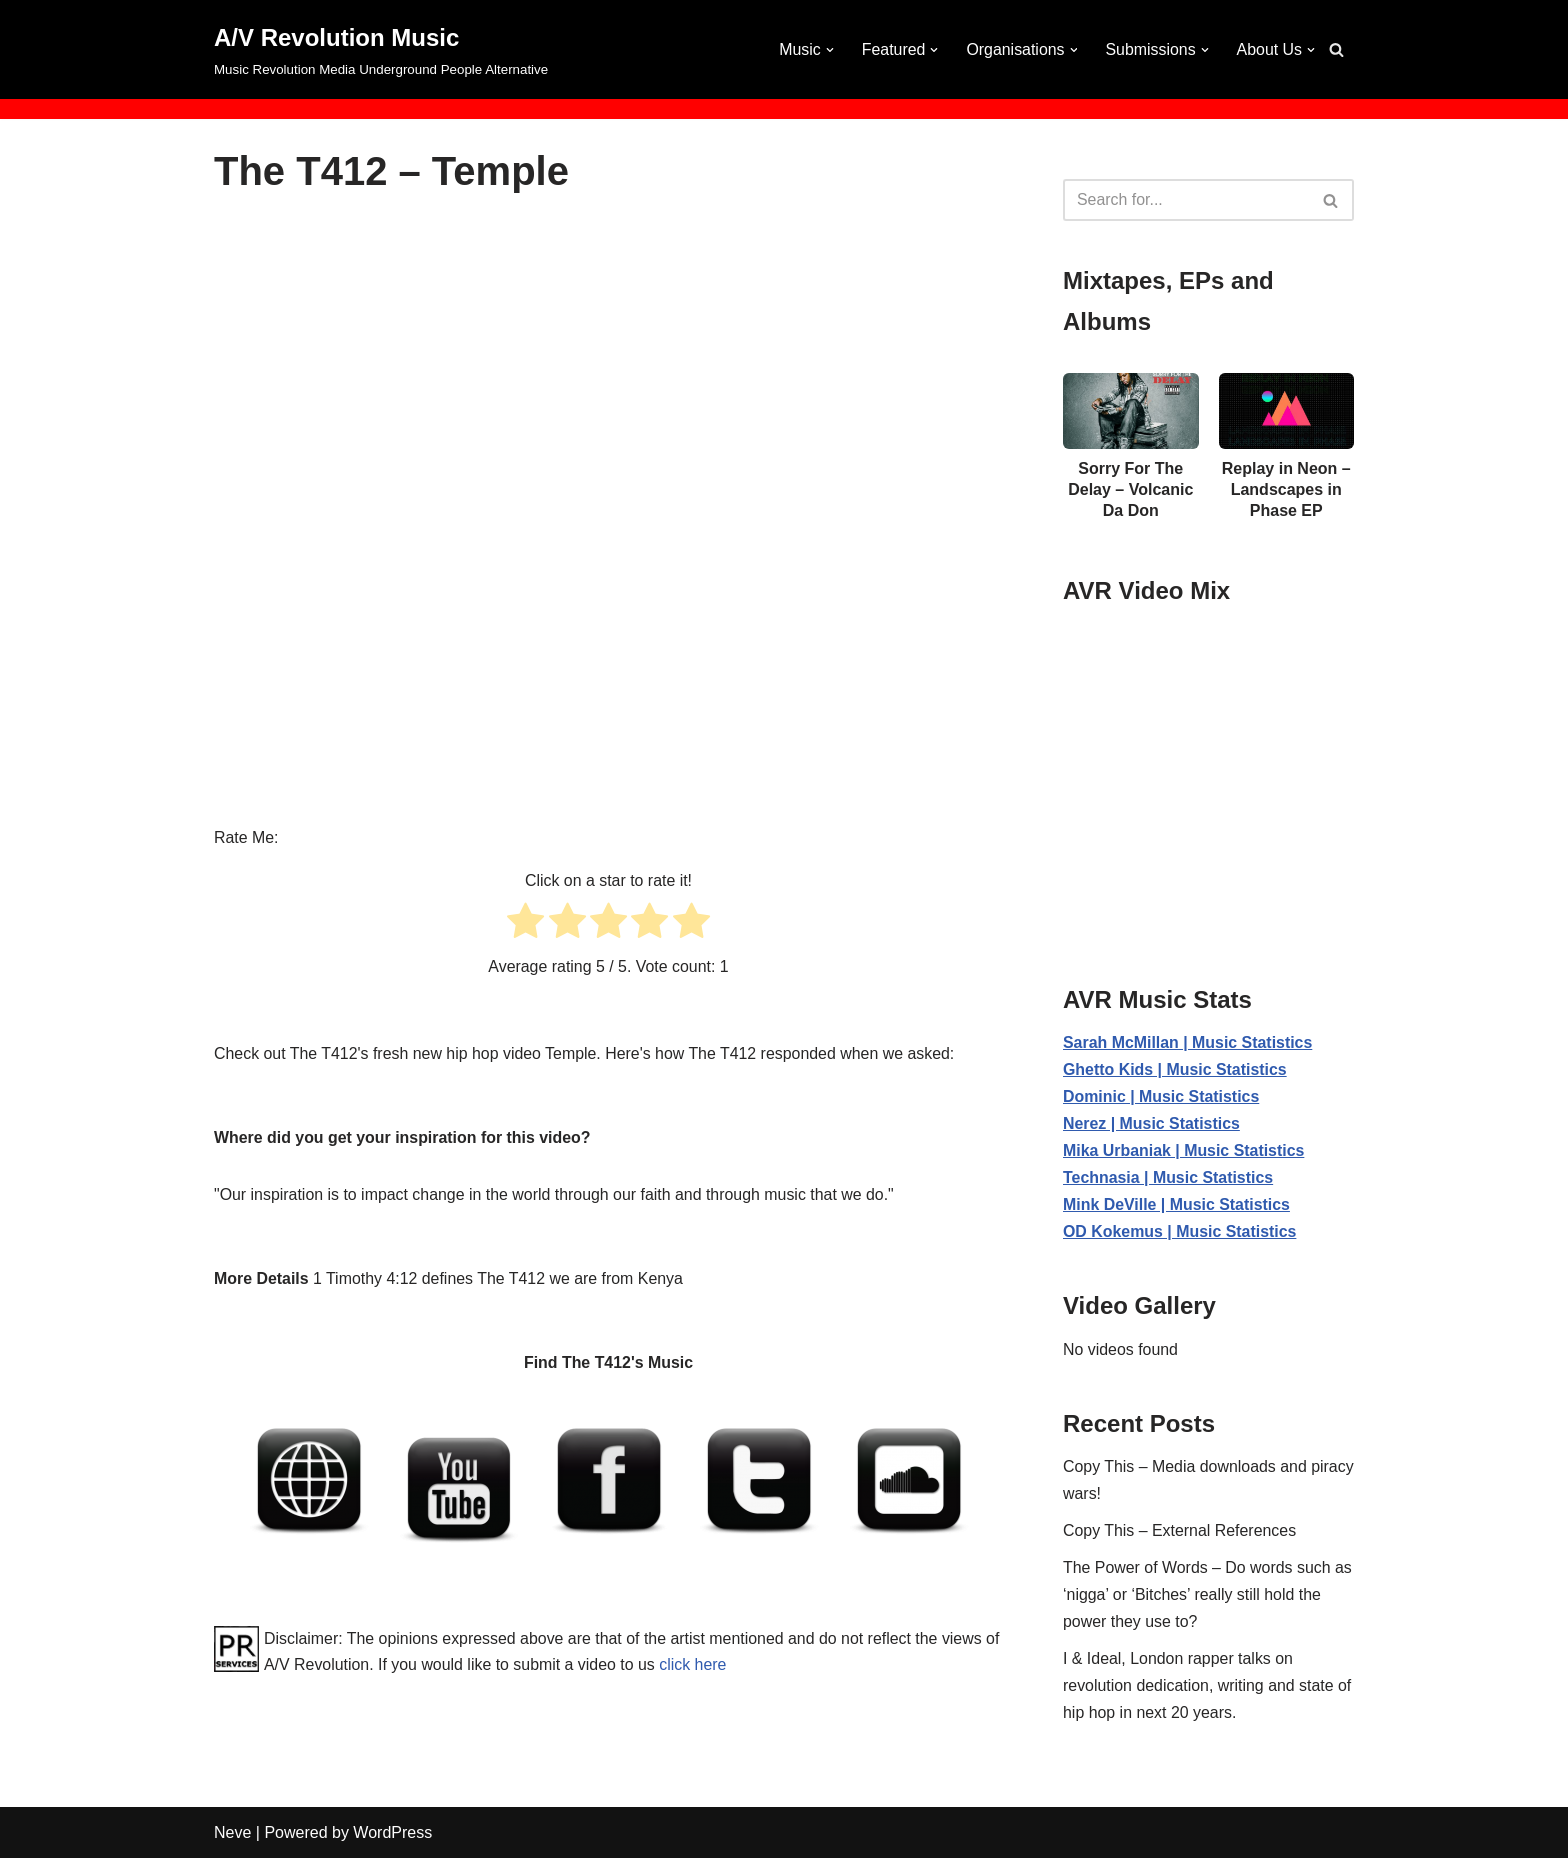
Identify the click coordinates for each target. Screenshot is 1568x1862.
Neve (232, 1836)
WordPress (392, 1836)
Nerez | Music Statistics (1152, 1124)
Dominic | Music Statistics (1161, 1097)
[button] (828, 50)
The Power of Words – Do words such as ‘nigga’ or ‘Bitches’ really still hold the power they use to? (1208, 1597)
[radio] (525, 924)
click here (712, 1666)
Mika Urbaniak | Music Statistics (1184, 1151)
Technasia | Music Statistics (1168, 1179)
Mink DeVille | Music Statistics (1177, 1206)
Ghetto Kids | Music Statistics (1175, 1070)
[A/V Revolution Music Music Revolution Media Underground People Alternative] (381, 49)
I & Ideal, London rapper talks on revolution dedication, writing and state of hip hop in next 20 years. (1208, 1689)
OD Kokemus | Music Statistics (1180, 1233)
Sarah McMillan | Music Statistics (1188, 1043)
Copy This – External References (1180, 1533)
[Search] (1336, 49)
